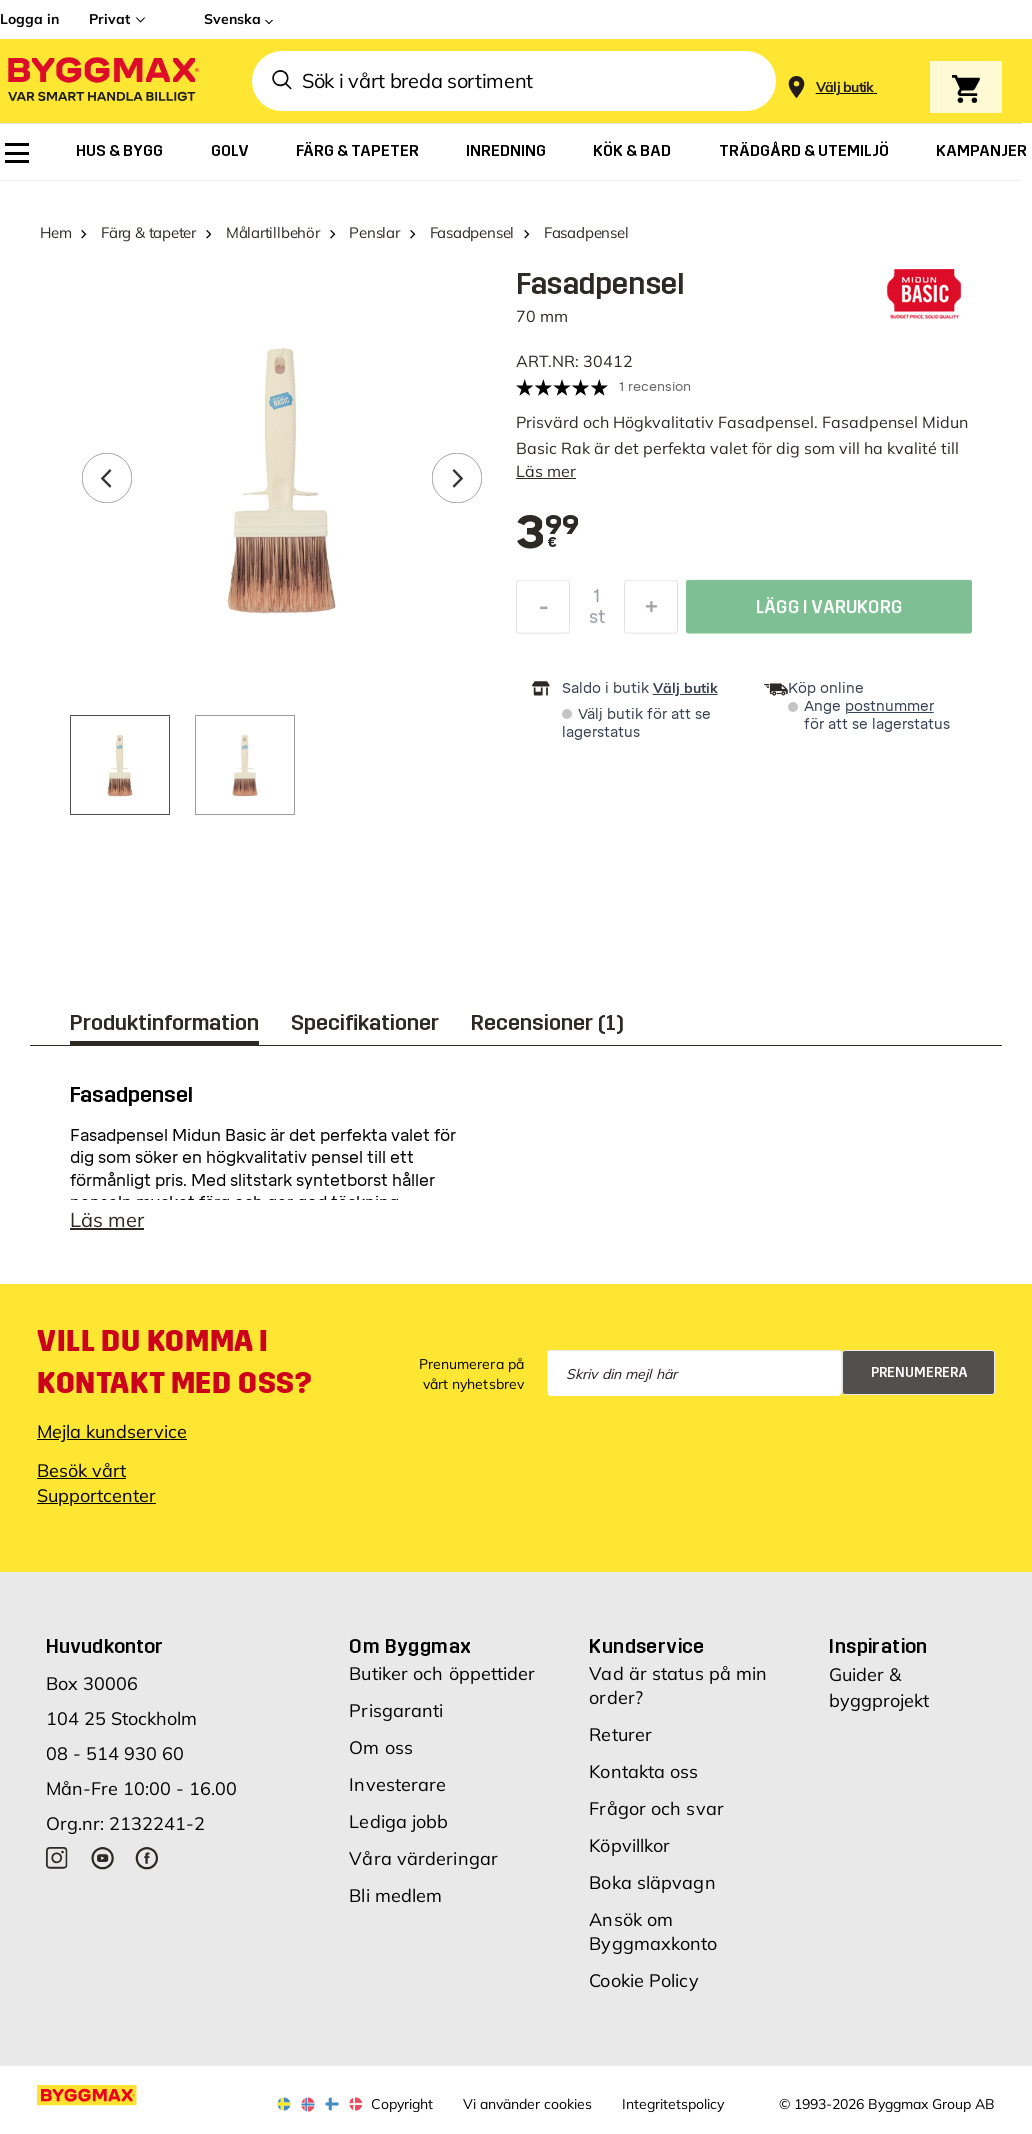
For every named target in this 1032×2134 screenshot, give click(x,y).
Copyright (402, 2104)
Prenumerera (919, 1372)
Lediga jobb (398, 1821)
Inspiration (878, 1646)
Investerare (397, 1784)
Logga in (29, 19)
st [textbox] (597, 622)
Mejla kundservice (112, 1431)
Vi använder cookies (527, 2104)
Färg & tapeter (148, 232)
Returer (620, 1734)
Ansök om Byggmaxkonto (653, 1931)
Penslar (374, 232)
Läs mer (546, 471)
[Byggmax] (102, 81)
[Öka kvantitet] (651, 612)
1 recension (655, 386)
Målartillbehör (273, 232)
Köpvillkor (629, 1845)
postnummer (889, 706)
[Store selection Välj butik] (845, 87)
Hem (55, 232)
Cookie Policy (643, 1980)
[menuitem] (17, 153)
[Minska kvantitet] (543, 612)
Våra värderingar (423, 1858)
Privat (109, 19)
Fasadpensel (472, 232)
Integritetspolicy (673, 2104)
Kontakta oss (643, 1771)
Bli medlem (395, 1895)
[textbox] (548, 534)
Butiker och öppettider (442, 1673)
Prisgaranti (396, 1710)
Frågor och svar (656, 1808)
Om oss (381, 1747)
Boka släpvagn (652, 1882)
